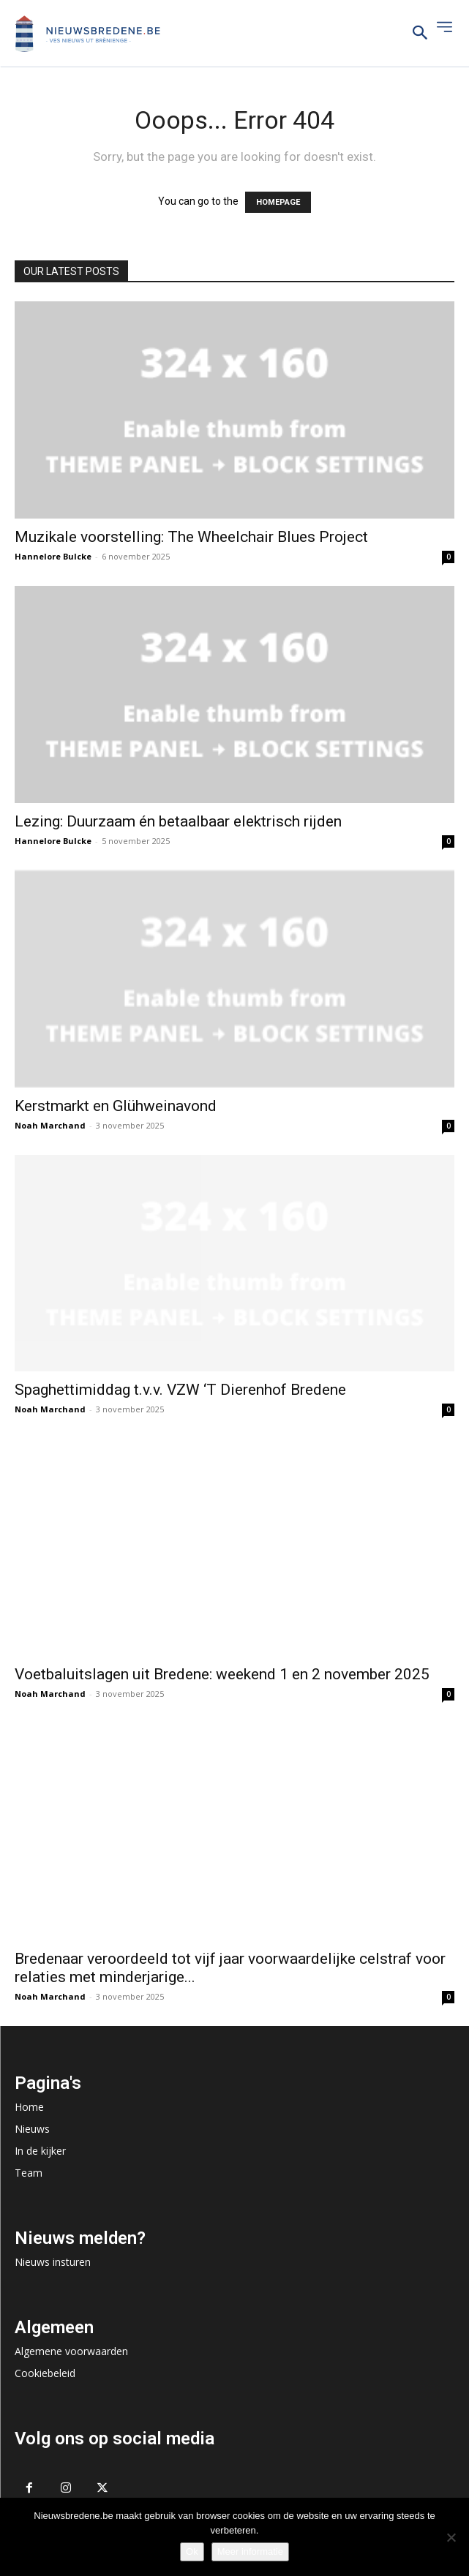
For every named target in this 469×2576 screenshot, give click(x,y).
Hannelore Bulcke (53, 556)
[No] (450, 2537)
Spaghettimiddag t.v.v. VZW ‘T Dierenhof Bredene (180, 1389)
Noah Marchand (50, 1125)
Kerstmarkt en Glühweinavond (116, 1106)
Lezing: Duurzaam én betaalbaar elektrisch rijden (178, 821)
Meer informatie (250, 2551)
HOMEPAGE (278, 202)
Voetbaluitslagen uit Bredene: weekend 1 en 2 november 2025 (222, 1674)
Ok (192, 2551)
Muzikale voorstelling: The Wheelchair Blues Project (191, 537)
